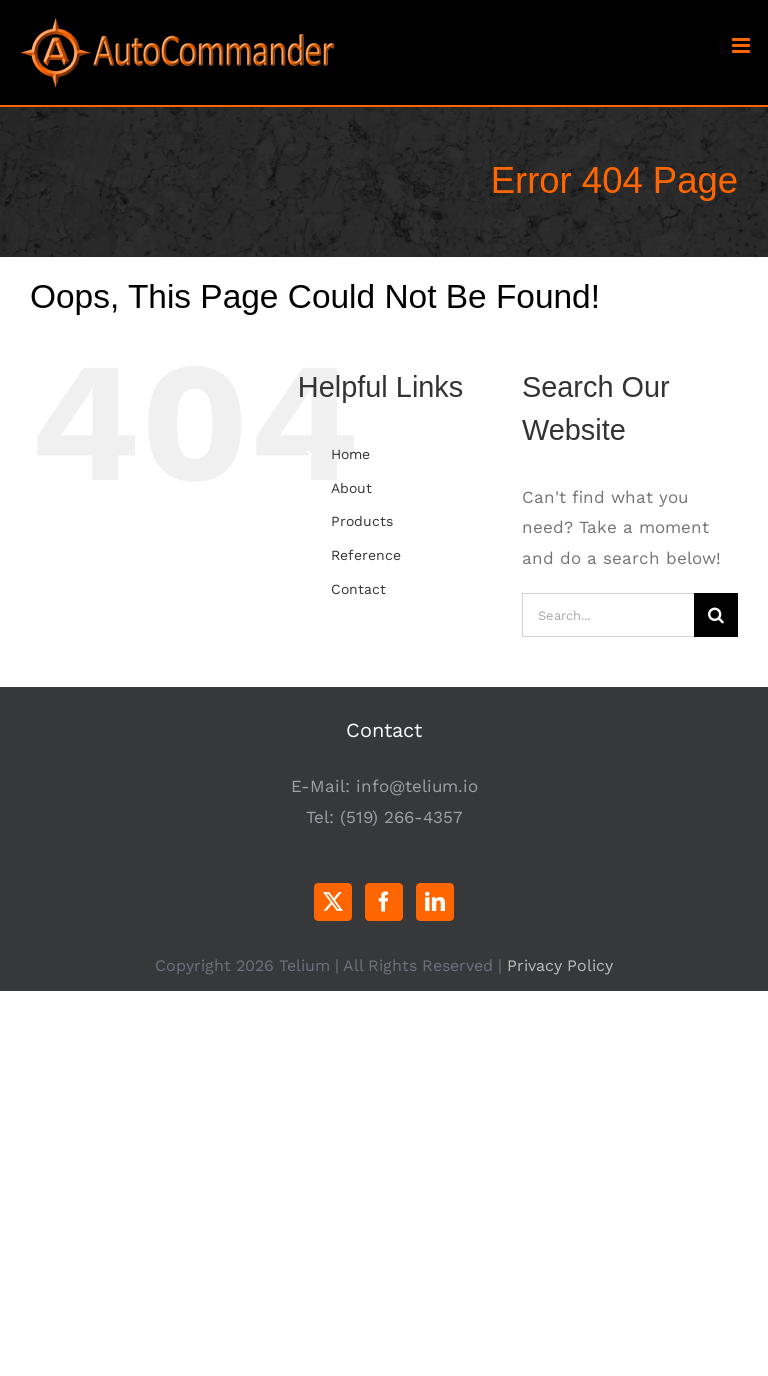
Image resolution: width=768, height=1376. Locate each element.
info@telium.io (417, 786)
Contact (358, 589)
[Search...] (608, 615)
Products (362, 521)
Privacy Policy (560, 965)
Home (350, 454)
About (351, 488)
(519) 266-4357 (401, 817)
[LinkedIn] (435, 902)
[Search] (716, 615)
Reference (366, 555)
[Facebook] (384, 902)
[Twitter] (333, 902)
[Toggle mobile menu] (742, 45)
